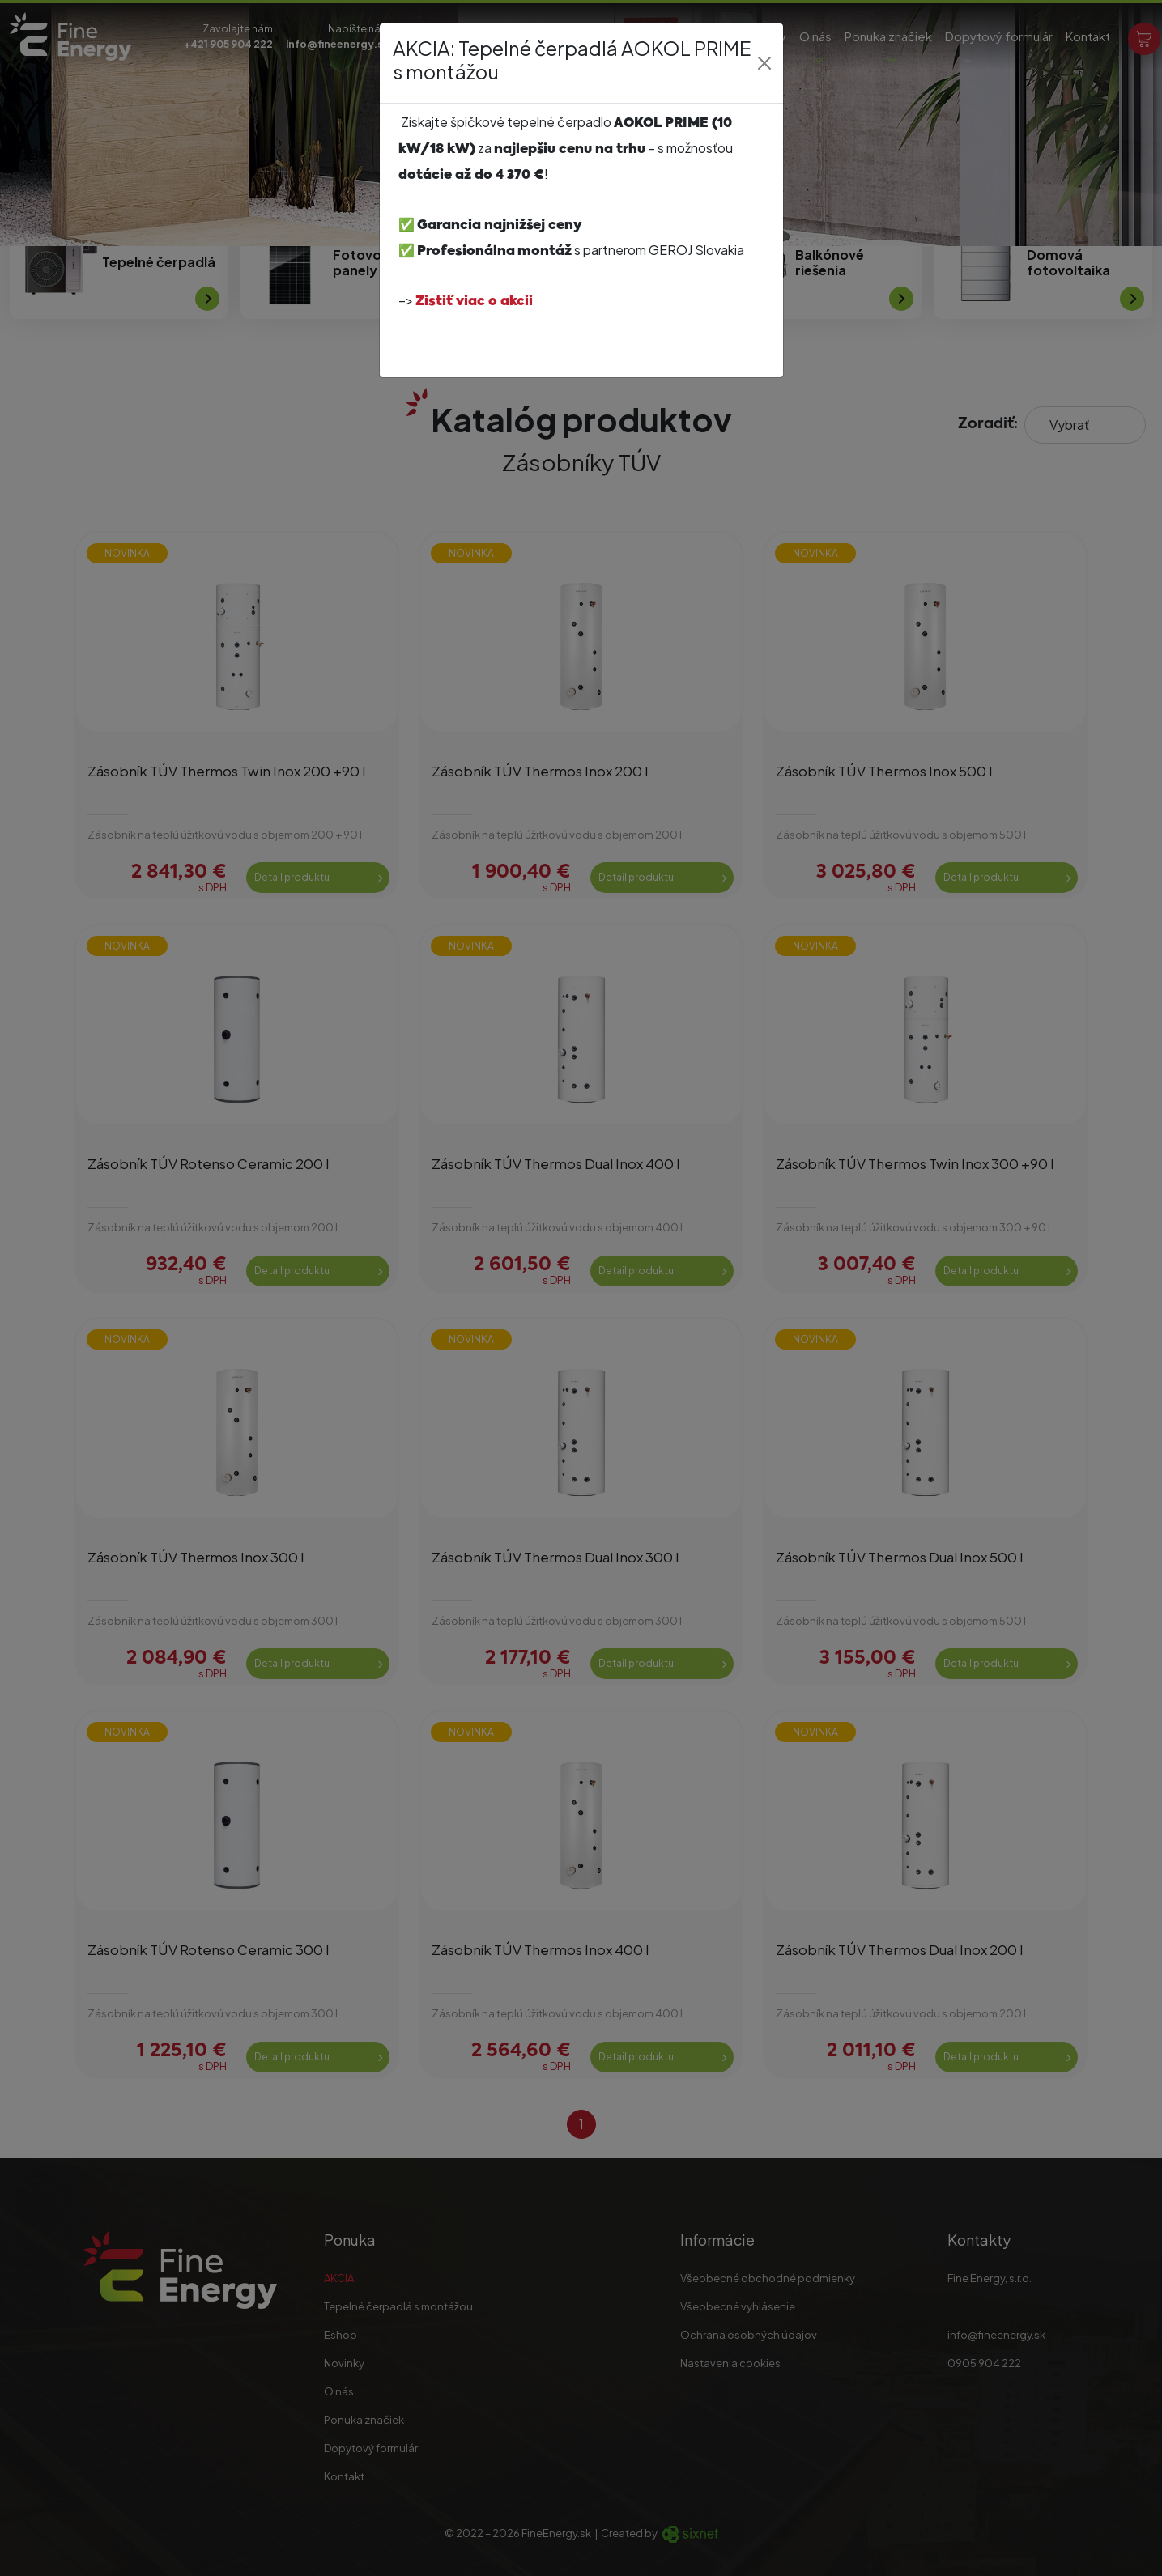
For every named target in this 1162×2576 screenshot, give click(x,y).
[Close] (764, 63)
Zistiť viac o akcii (474, 301)
